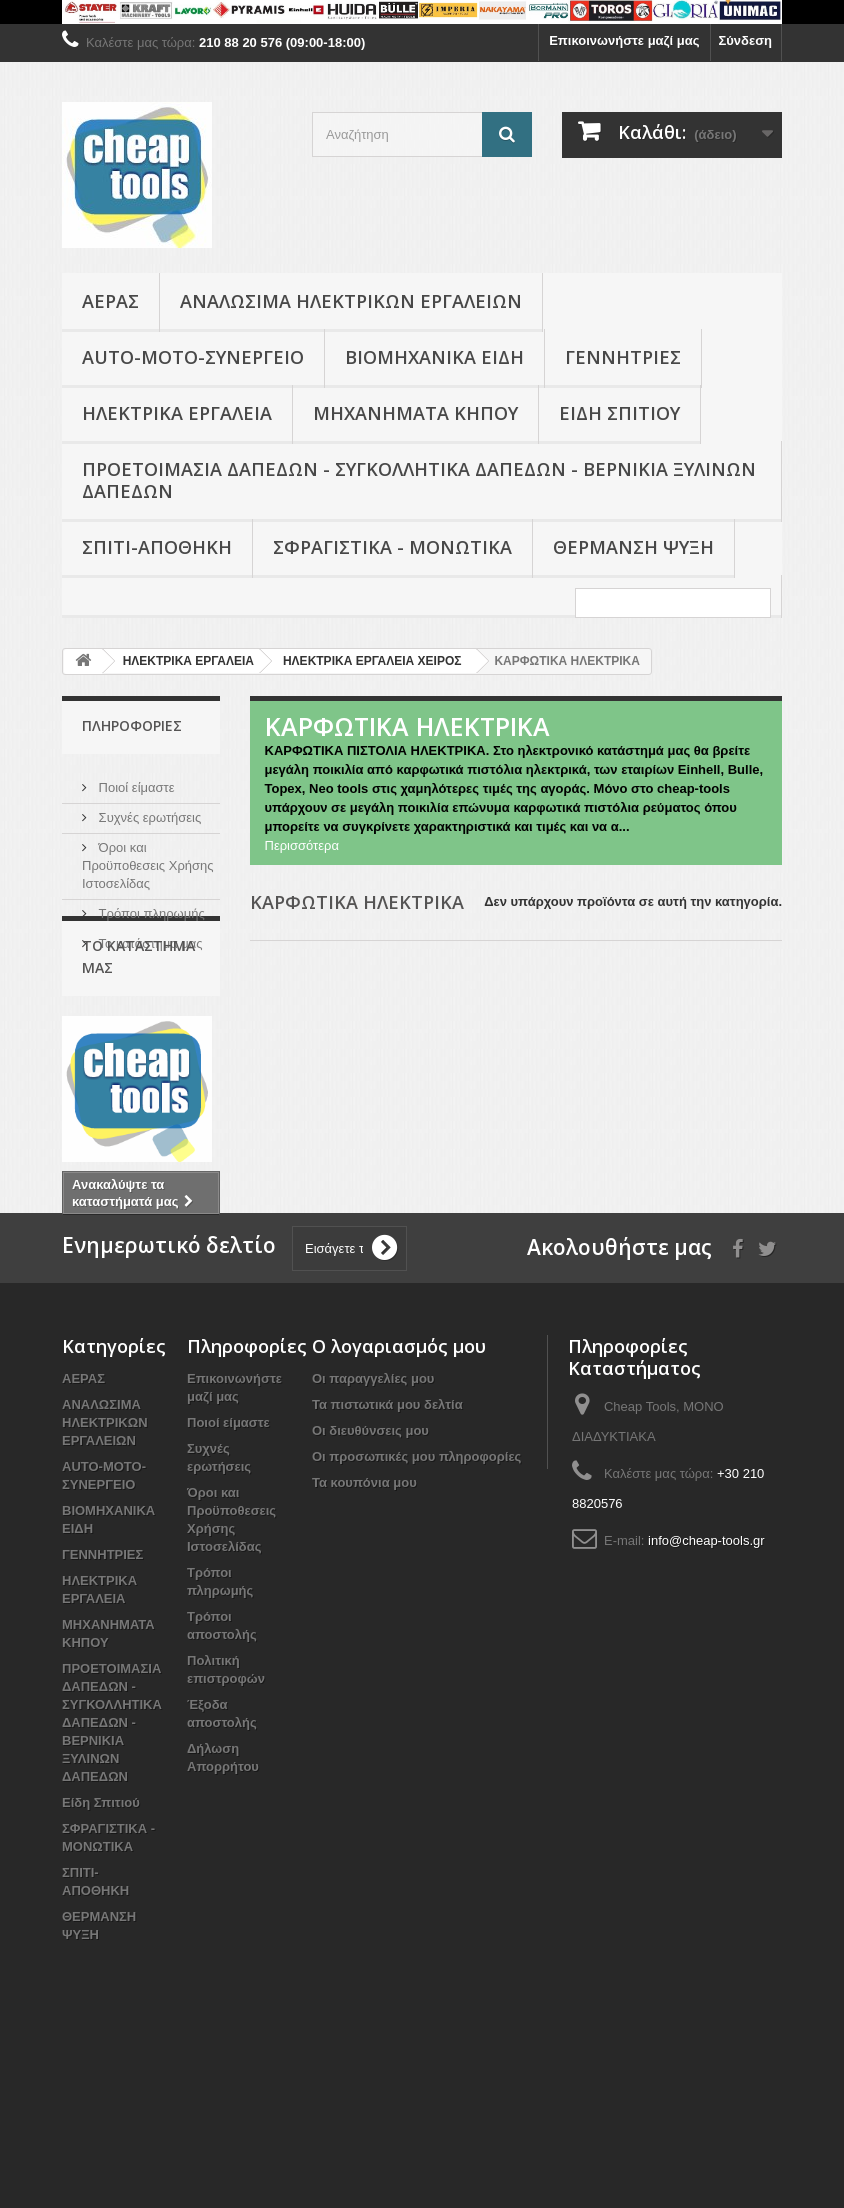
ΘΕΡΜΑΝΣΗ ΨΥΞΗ (633, 547)
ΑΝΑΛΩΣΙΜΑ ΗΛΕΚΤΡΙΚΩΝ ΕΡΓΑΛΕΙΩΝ (351, 301)
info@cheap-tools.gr (706, 1687)
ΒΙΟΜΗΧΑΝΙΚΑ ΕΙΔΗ (434, 357)
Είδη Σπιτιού (619, 413)
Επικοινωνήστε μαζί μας (624, 40)
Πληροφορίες (132, 725)
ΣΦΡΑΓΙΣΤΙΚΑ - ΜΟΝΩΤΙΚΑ (392, 547)
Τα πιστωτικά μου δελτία (387, 1551)
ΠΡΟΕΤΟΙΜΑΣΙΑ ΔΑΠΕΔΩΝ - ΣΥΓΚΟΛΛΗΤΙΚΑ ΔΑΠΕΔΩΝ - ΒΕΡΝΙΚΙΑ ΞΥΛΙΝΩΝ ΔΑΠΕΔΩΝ (419, 480)
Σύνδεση (746, 40)
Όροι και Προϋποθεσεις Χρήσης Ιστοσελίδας (148, 857)
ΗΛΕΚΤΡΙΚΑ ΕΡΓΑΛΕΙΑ (177, 413)
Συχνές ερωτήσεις (148, 809)
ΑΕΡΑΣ (110, 301)
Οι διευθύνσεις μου (370, 1577)
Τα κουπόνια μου (364, 1629)
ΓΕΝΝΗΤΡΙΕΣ (623, 357)
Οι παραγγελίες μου (373, 1525)
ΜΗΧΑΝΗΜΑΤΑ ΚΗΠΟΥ (415, 413)
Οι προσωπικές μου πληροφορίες (416, 1603)
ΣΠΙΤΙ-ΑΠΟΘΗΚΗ (157, 547)
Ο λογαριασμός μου (399, 1493)
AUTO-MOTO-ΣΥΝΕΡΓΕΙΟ (193, 357)
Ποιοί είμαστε (135, 779)
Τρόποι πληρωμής (150, 905)
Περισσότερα (302, 845)
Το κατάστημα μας (149, 935)
